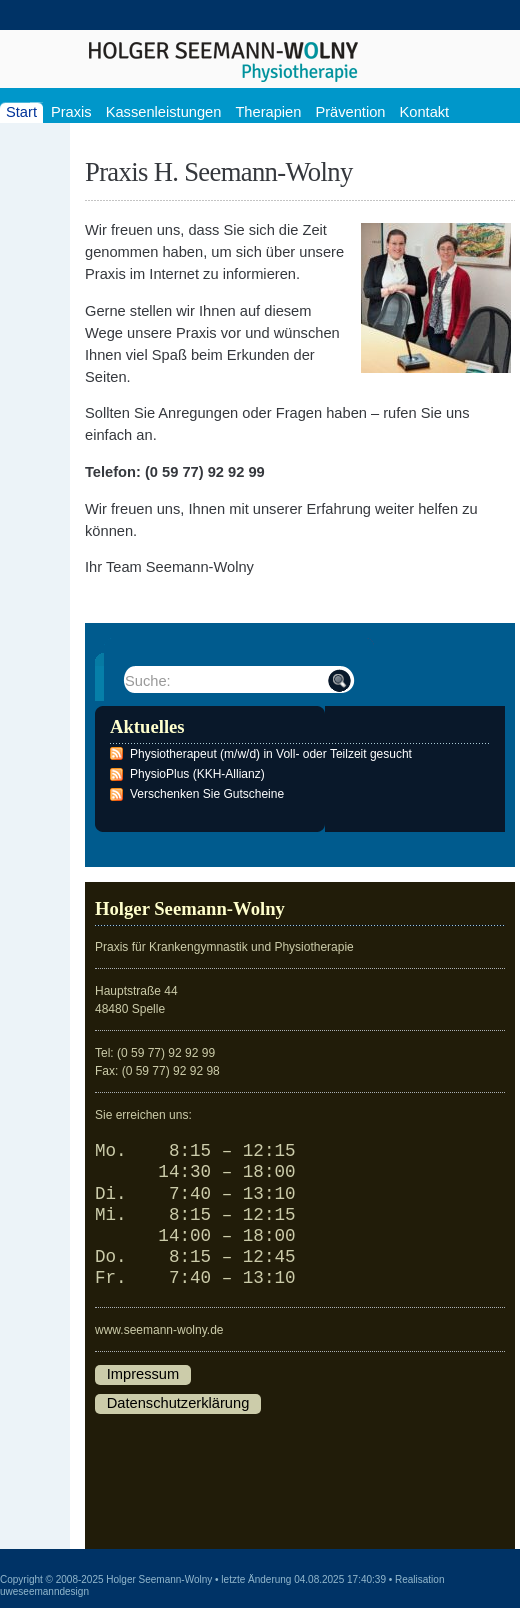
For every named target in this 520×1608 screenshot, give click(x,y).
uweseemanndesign (44, 1591)
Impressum (143, 1374)
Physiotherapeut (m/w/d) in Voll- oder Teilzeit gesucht (271, 754)
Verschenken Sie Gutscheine (207, 794)
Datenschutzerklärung (178, 1403)
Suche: (148, 681)
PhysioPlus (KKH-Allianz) (197, 774)
